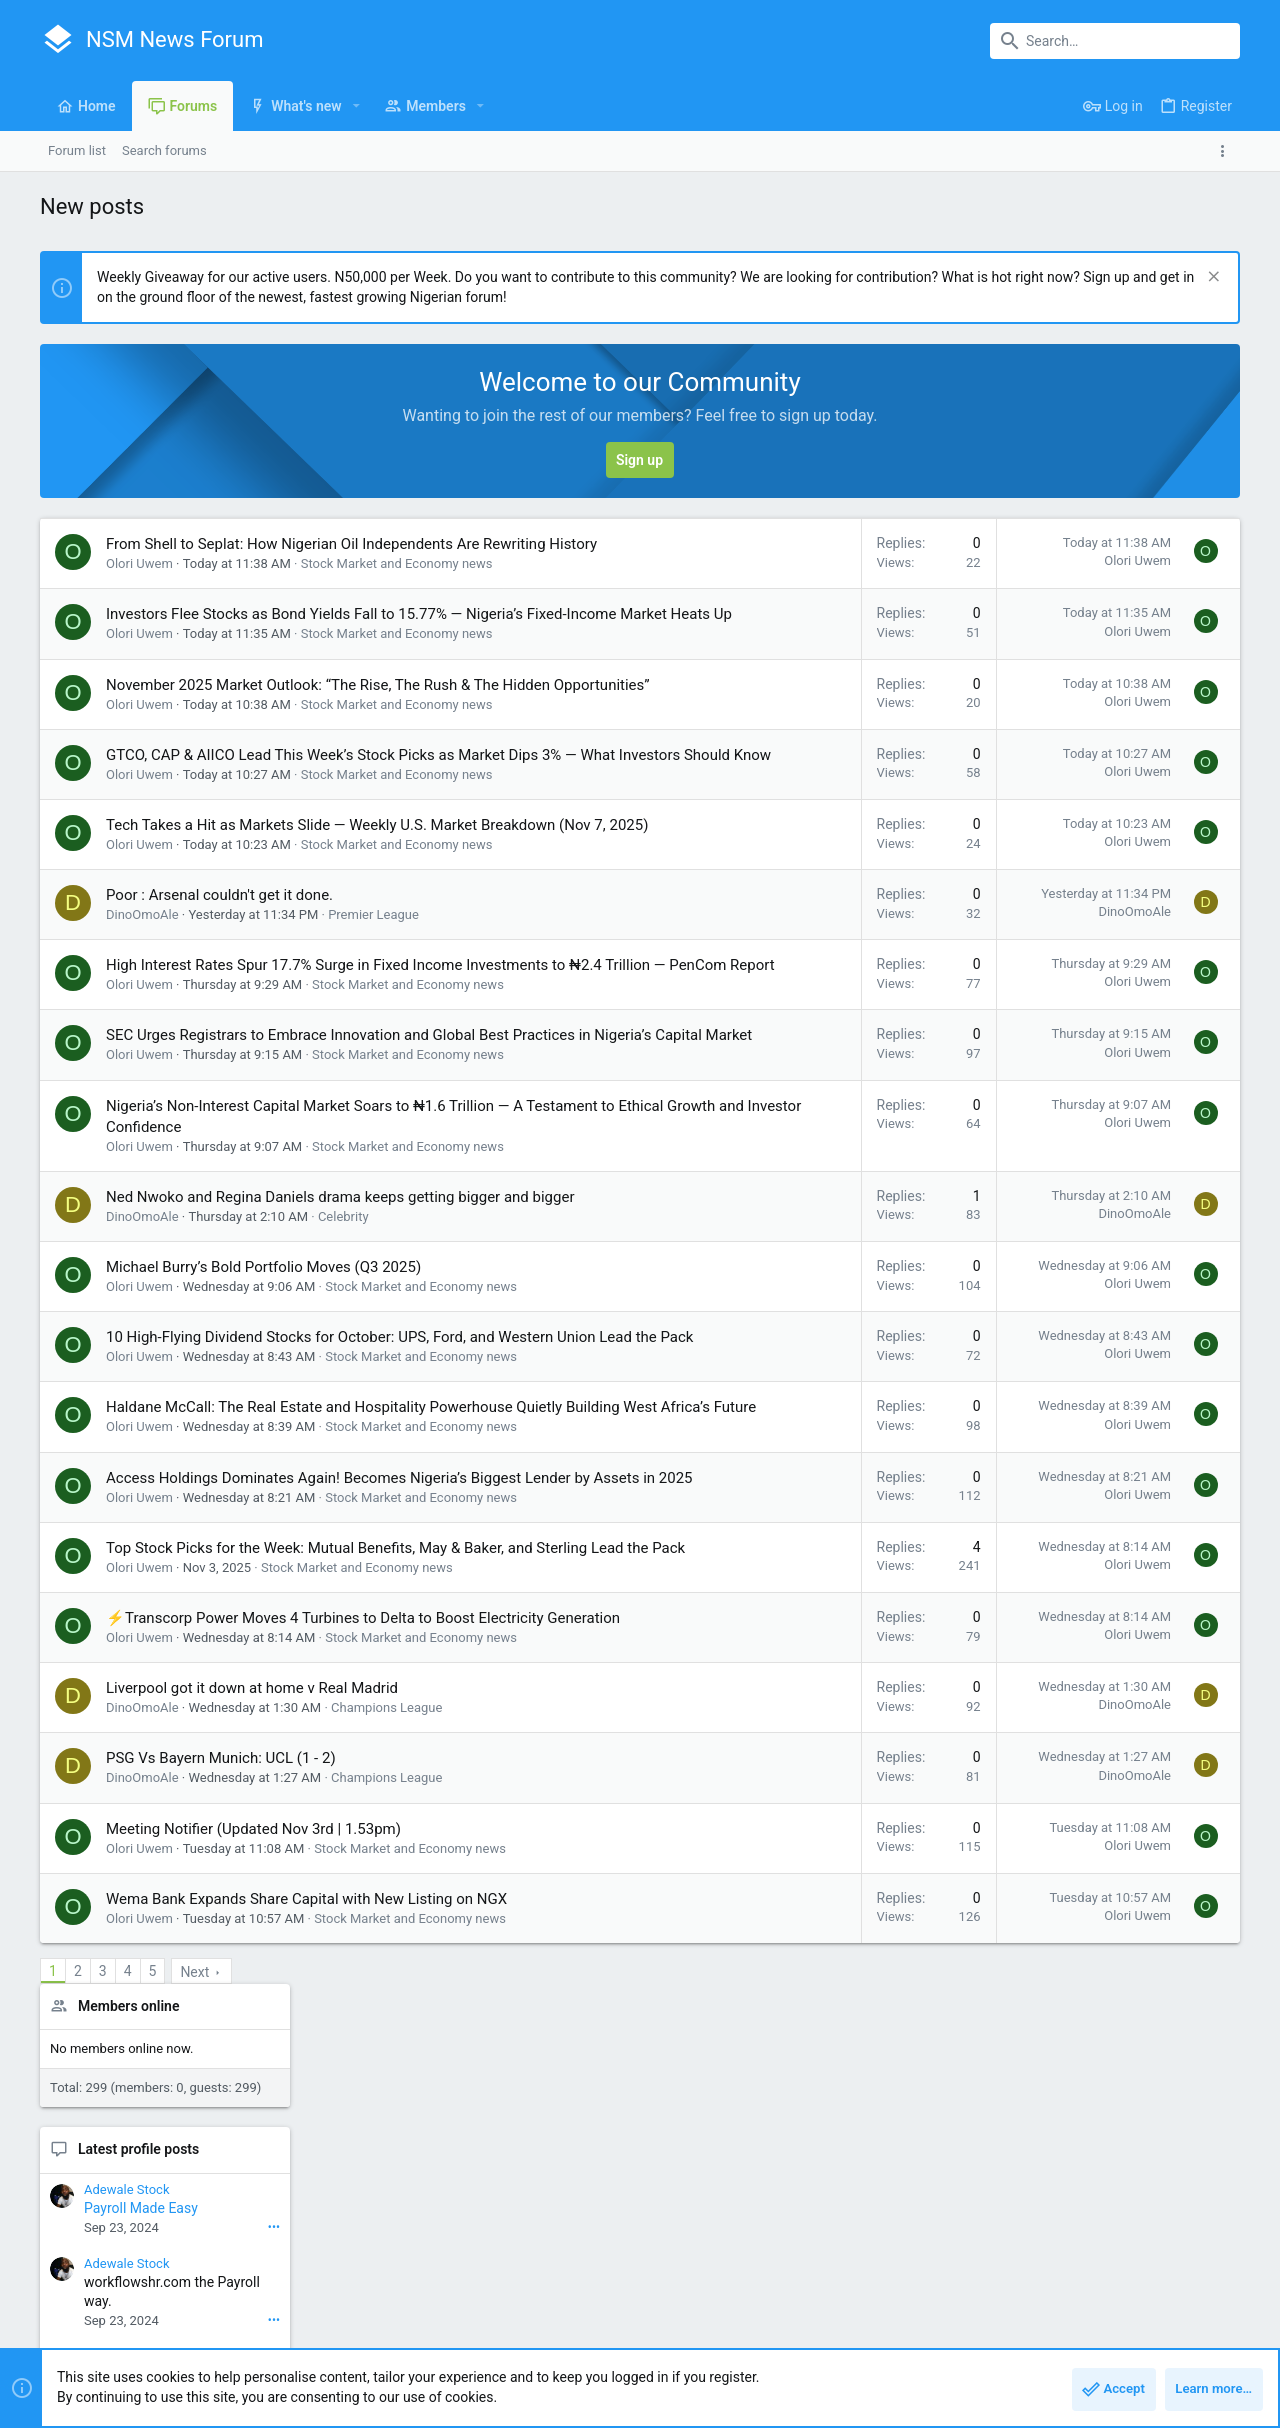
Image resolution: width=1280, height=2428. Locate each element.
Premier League (373, 1019)
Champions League (386, 1959)
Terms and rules (958, 2353)
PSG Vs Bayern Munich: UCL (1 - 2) (221, 2010)
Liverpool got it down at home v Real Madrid (252, 1940)
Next (194, 2224)
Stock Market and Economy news (397, 584)
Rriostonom (1194, 1126)
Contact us (869, 2353)
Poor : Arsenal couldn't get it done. (219, 1000)
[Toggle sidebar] (1226, 151)
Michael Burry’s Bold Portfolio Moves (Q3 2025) (263, 1414)
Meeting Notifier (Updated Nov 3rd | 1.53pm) (253, 2081)
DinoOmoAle (142, 1019)
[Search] (1115, 41)
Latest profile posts (1088, 684)
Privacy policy (1056, 2353)
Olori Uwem (139, 584)
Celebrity (343, 1363)
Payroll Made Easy (1091, 743)
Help (1121, 2353)
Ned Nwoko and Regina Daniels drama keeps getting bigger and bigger (340, 1344)
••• (1224, 761)
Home (1164, 2353)
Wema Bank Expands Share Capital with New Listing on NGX (306, 2151)
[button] (356, 106)
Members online (1078, 540)
